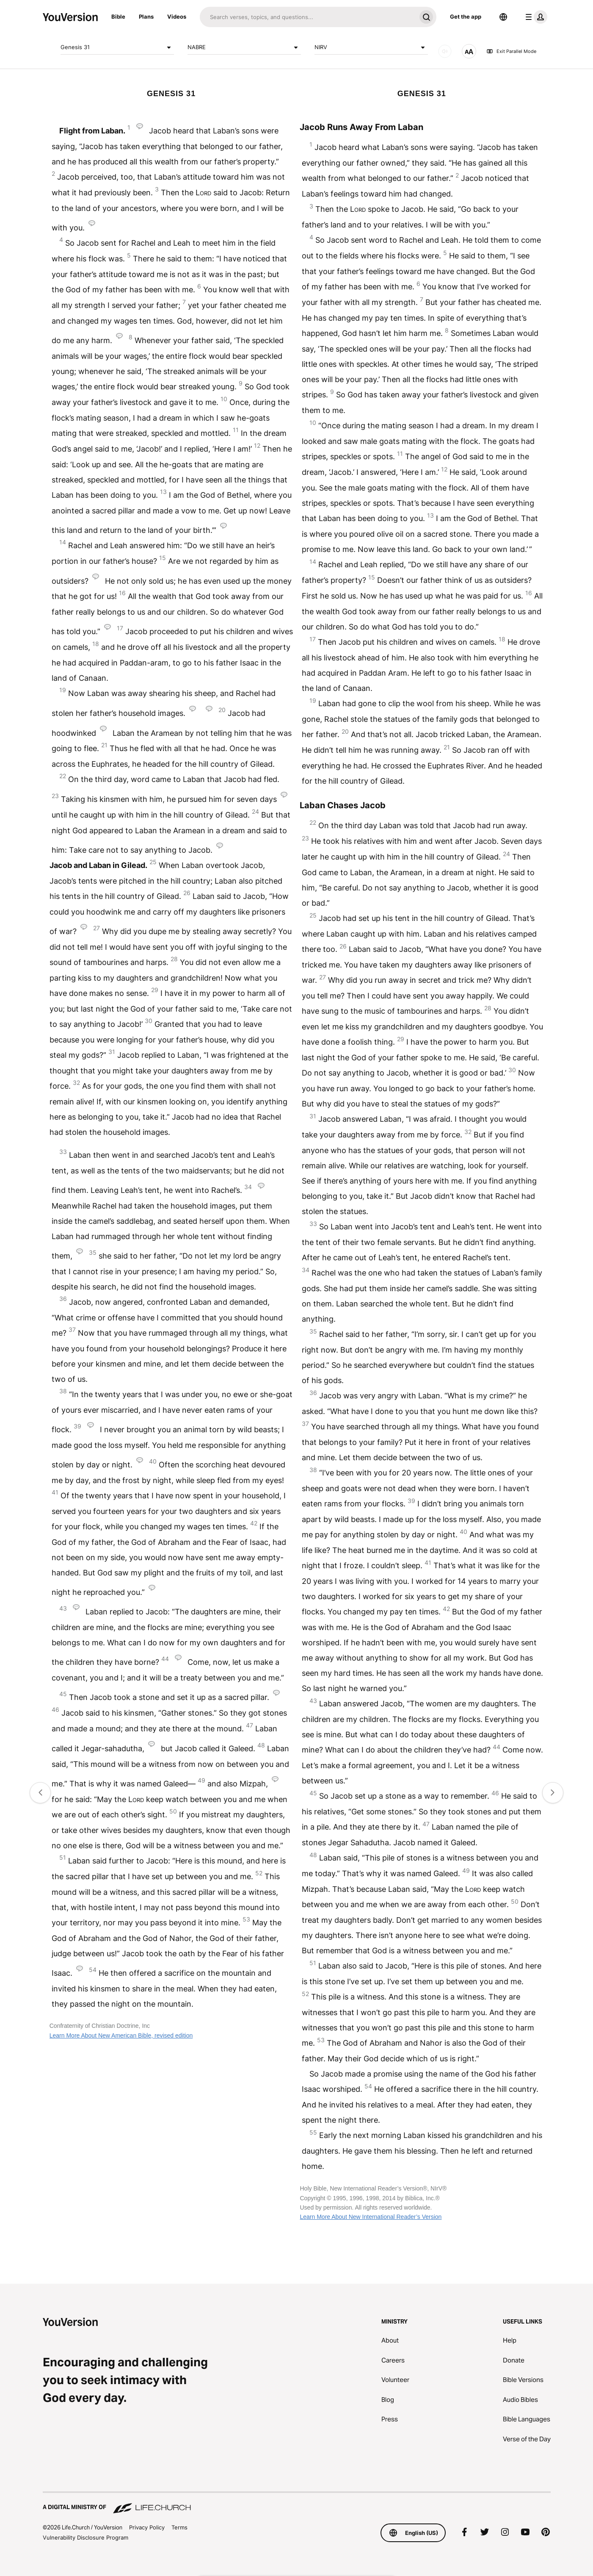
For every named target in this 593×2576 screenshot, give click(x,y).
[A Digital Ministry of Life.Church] (297, 2503)
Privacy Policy (147, 2527)
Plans (146, 16)
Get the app (465, 16)
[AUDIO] (445, 51)
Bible (118, 16)
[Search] (308, 17)
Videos (176, 16)
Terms (179, 2527)
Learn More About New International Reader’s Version (370, 2216)
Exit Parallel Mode (511, 51)
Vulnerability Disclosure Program (85, 2537)
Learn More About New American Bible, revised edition (121, 2035)
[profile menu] (535, 16)
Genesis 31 (117, 47)
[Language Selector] (503, 16)
